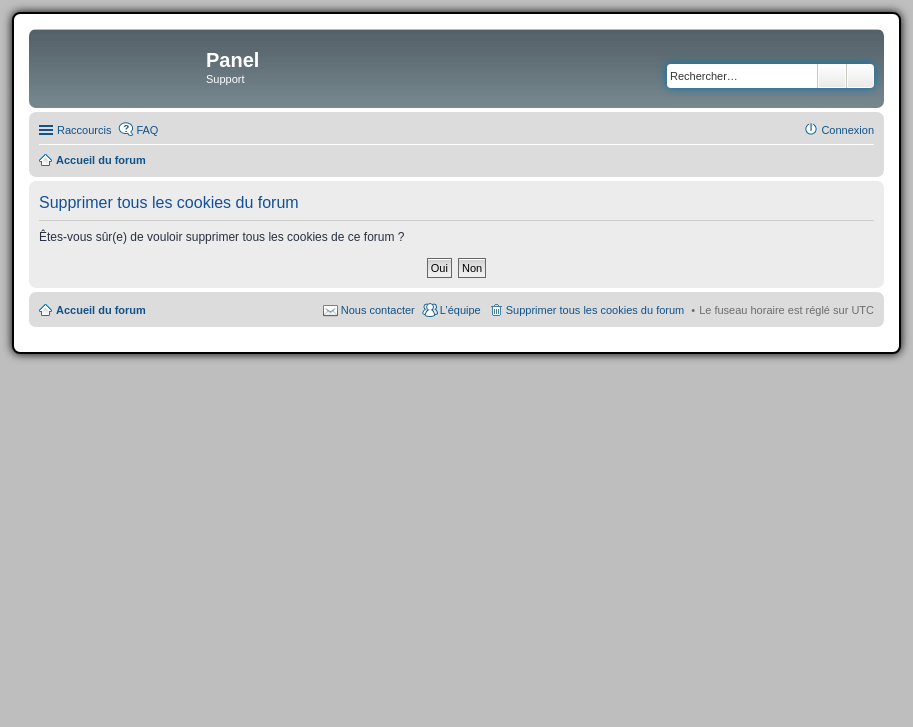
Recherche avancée (860, 76)
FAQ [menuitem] (147, 130)
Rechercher (832, 76)
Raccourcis (84, 130)
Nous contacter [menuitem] (378, 310)
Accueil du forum (101, 310)
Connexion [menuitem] (847, 130)
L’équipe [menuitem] (460, 310)
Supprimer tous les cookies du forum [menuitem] (595, 310)
